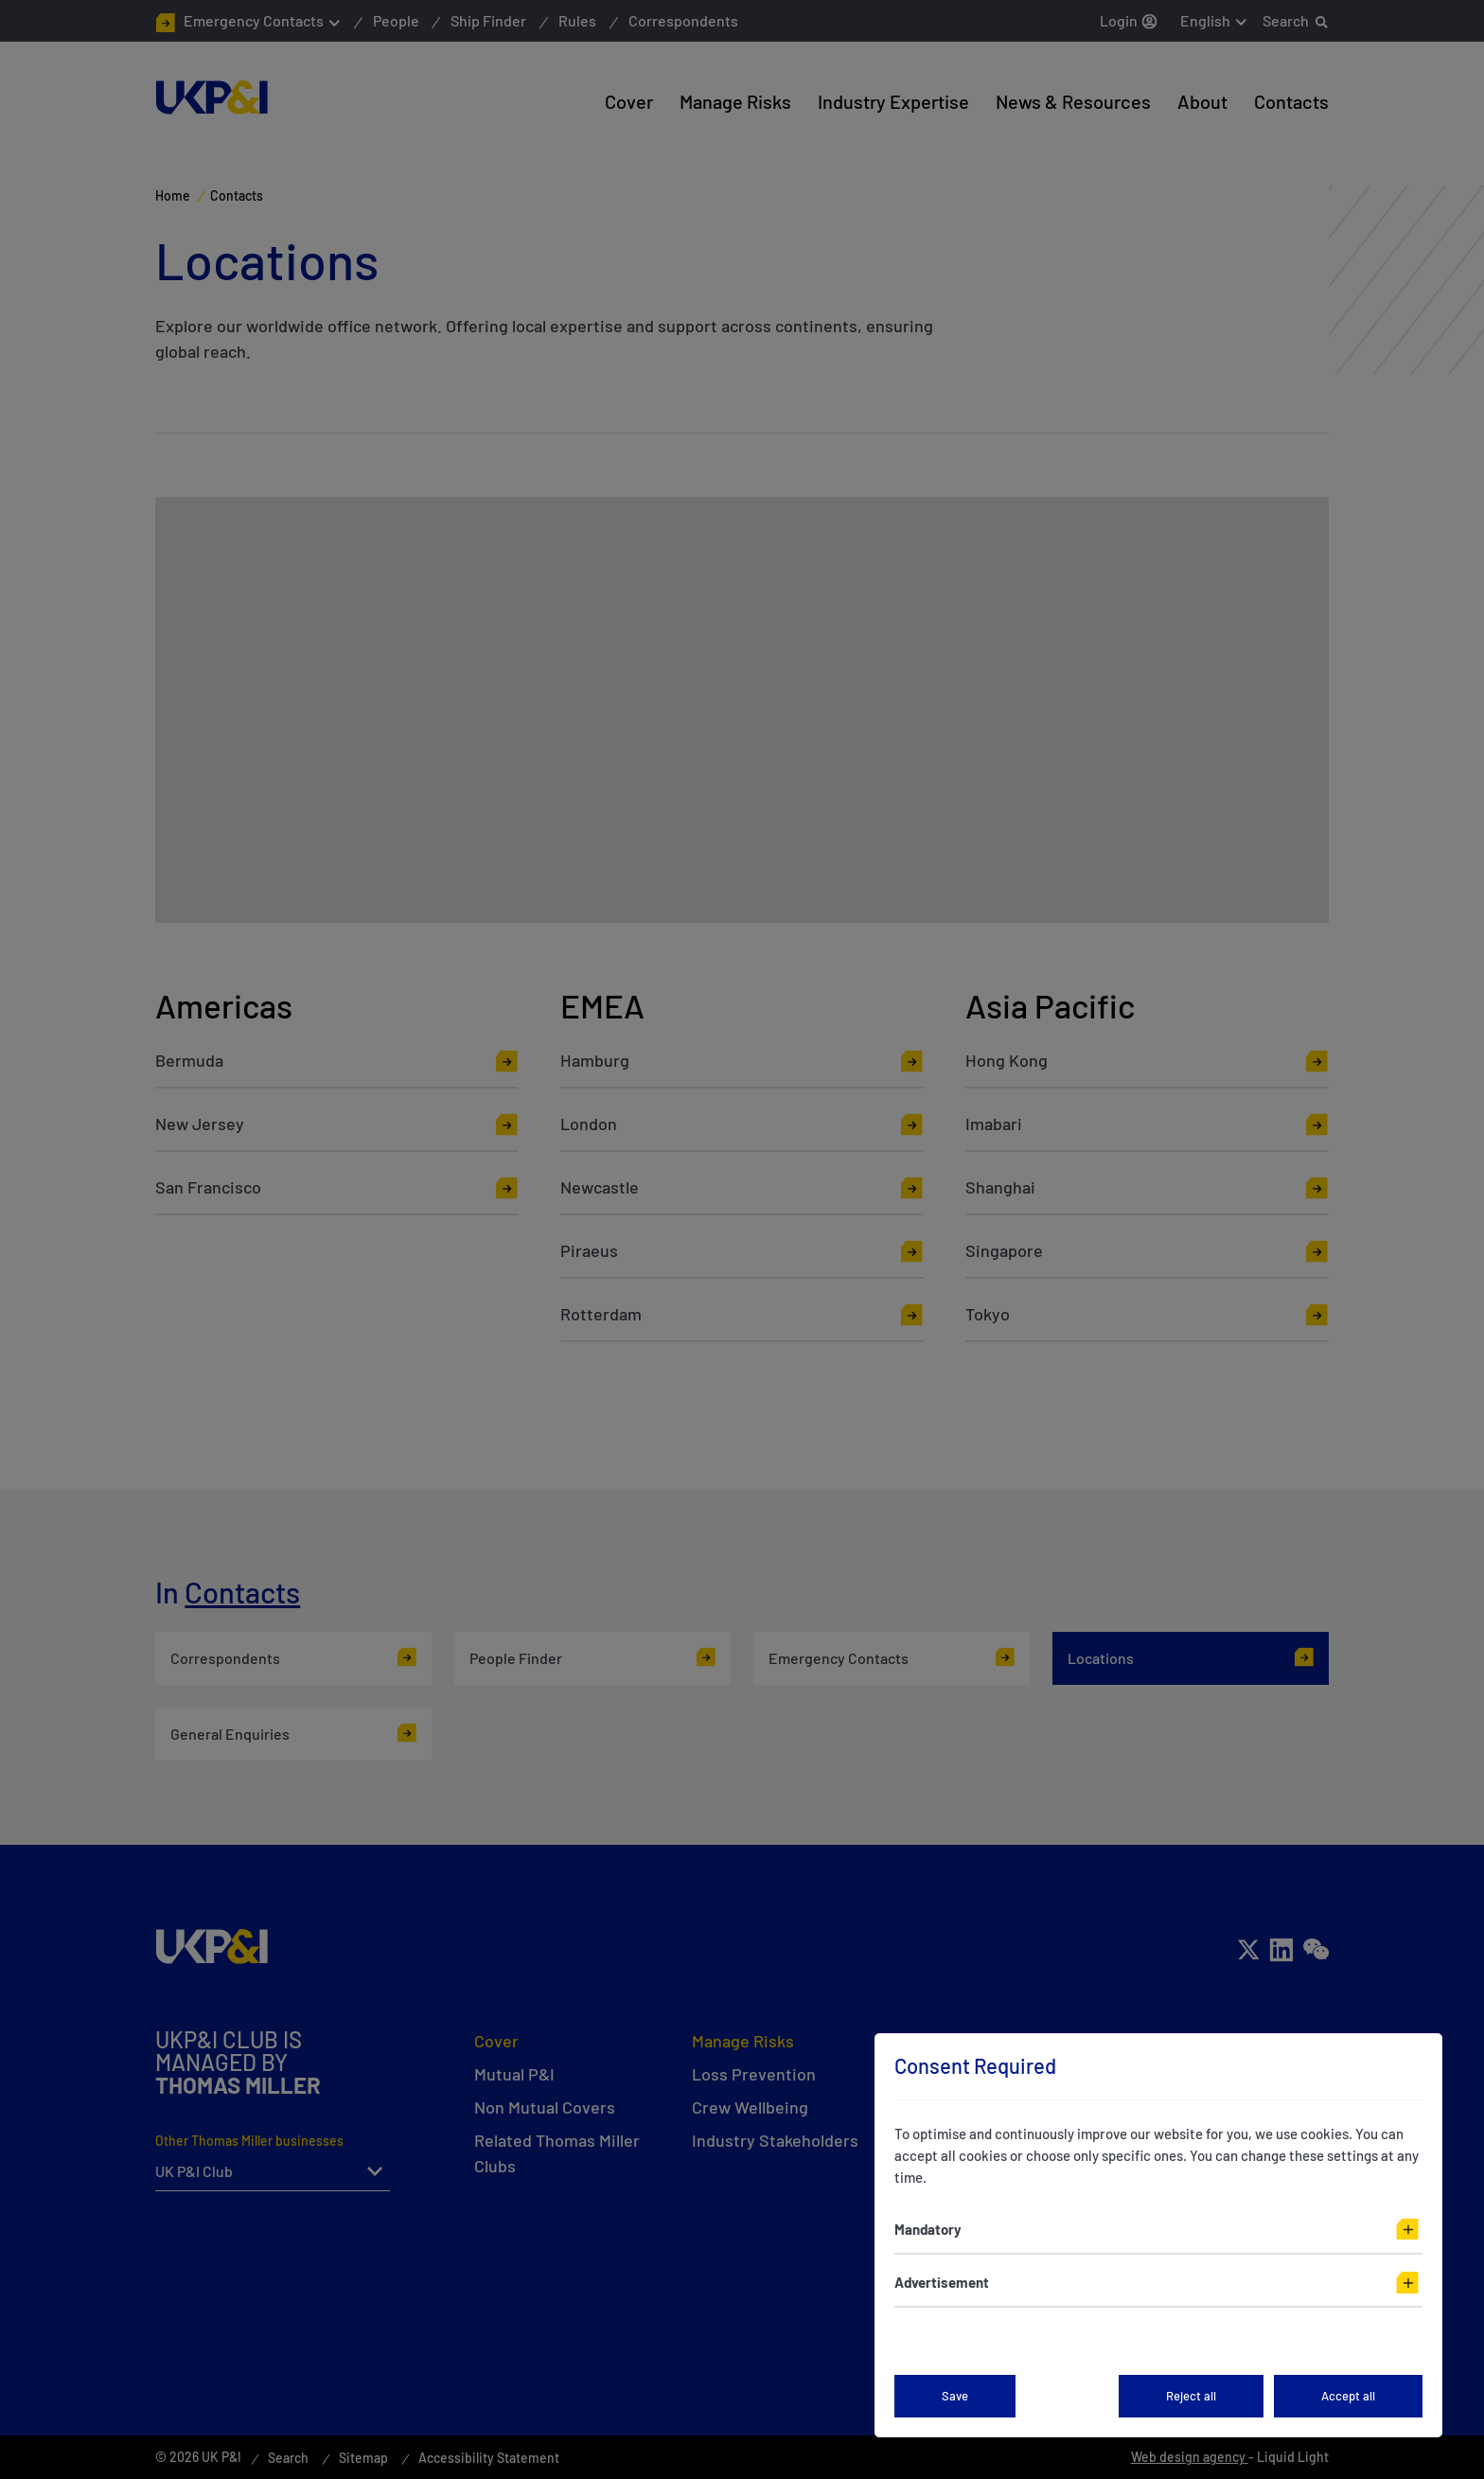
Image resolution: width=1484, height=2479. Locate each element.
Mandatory (928, 2229)
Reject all (1191, 2395)
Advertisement (941, 2282)
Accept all (1348, 2395)
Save (955, 2395)
